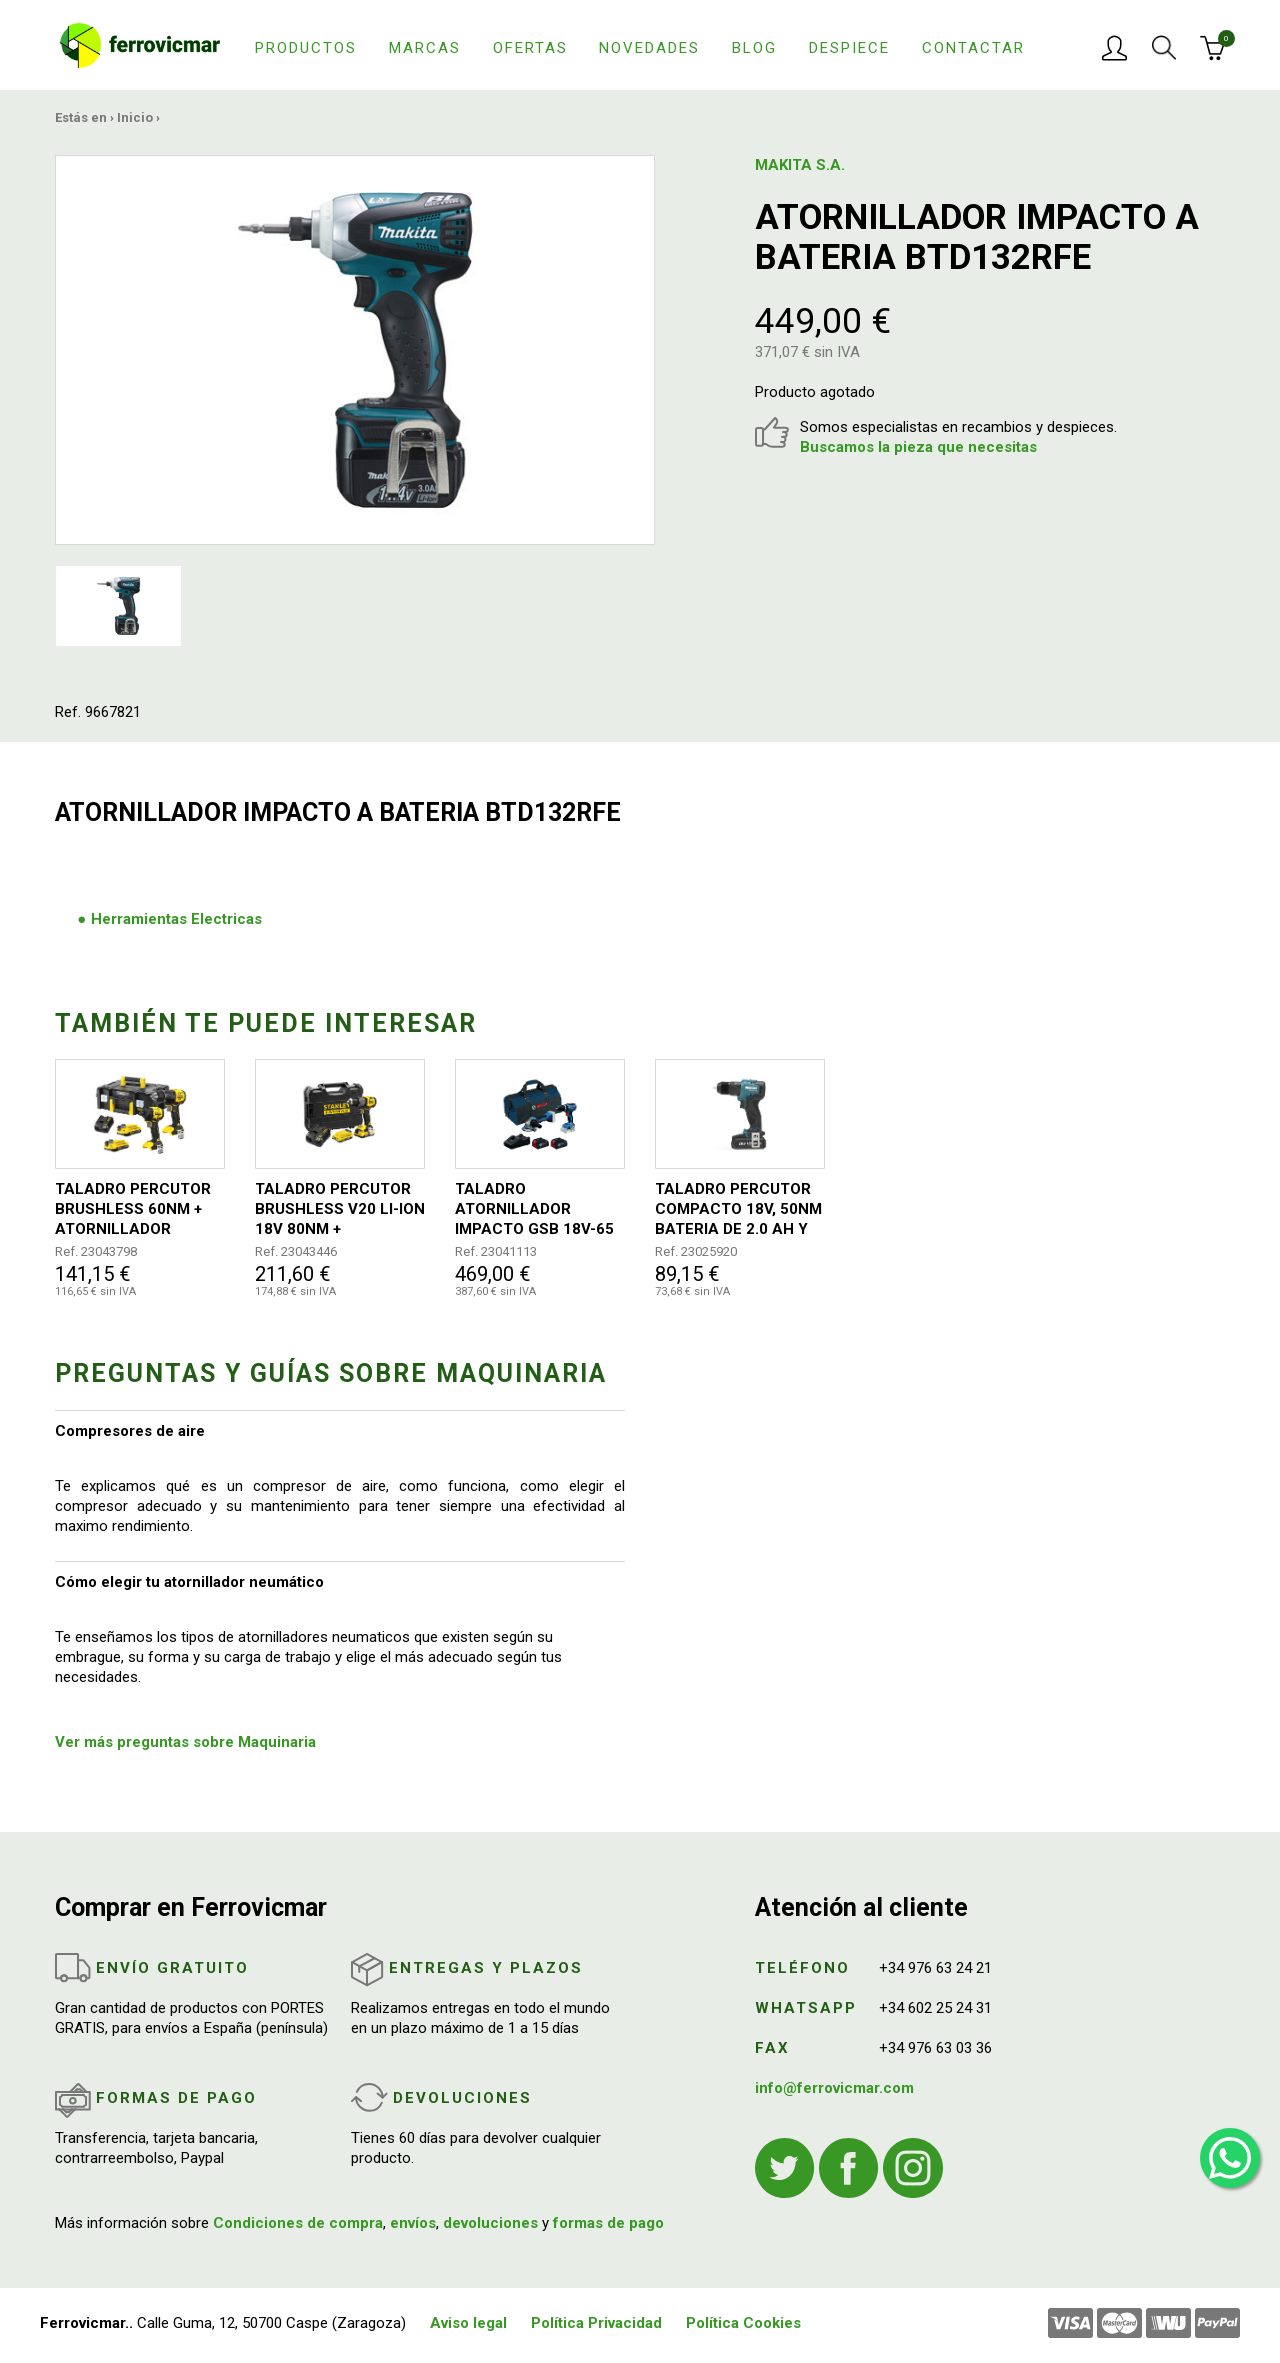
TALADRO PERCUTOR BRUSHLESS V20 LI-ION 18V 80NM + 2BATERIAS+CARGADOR (340, 1209)
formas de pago (608, 2223)
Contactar (973, 48)
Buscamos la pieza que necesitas (918, 447)
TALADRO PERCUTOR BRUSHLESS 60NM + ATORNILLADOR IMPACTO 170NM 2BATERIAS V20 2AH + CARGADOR (136, 1209)
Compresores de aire (130, 1431)
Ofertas (530, 48)
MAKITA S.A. (800, 165)
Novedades (649, 48)
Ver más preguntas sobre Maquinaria (185, 1742)
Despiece (849, 48)
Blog (754, 48)
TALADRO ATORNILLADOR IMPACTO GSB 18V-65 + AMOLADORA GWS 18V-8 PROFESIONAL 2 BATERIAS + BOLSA (537, 1209)
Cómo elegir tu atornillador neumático (189, 1582)
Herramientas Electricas (176, 919)
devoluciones (490, 2223)
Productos (306, 48)
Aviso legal (468, 2323)
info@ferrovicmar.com (834, 2088)
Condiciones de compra (298, 2223)
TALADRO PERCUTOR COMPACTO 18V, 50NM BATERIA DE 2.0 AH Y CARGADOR (738, 1209)
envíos (413, 2223)
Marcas (425, 48)
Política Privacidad (596, 2323)
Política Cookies (743, 2323)
